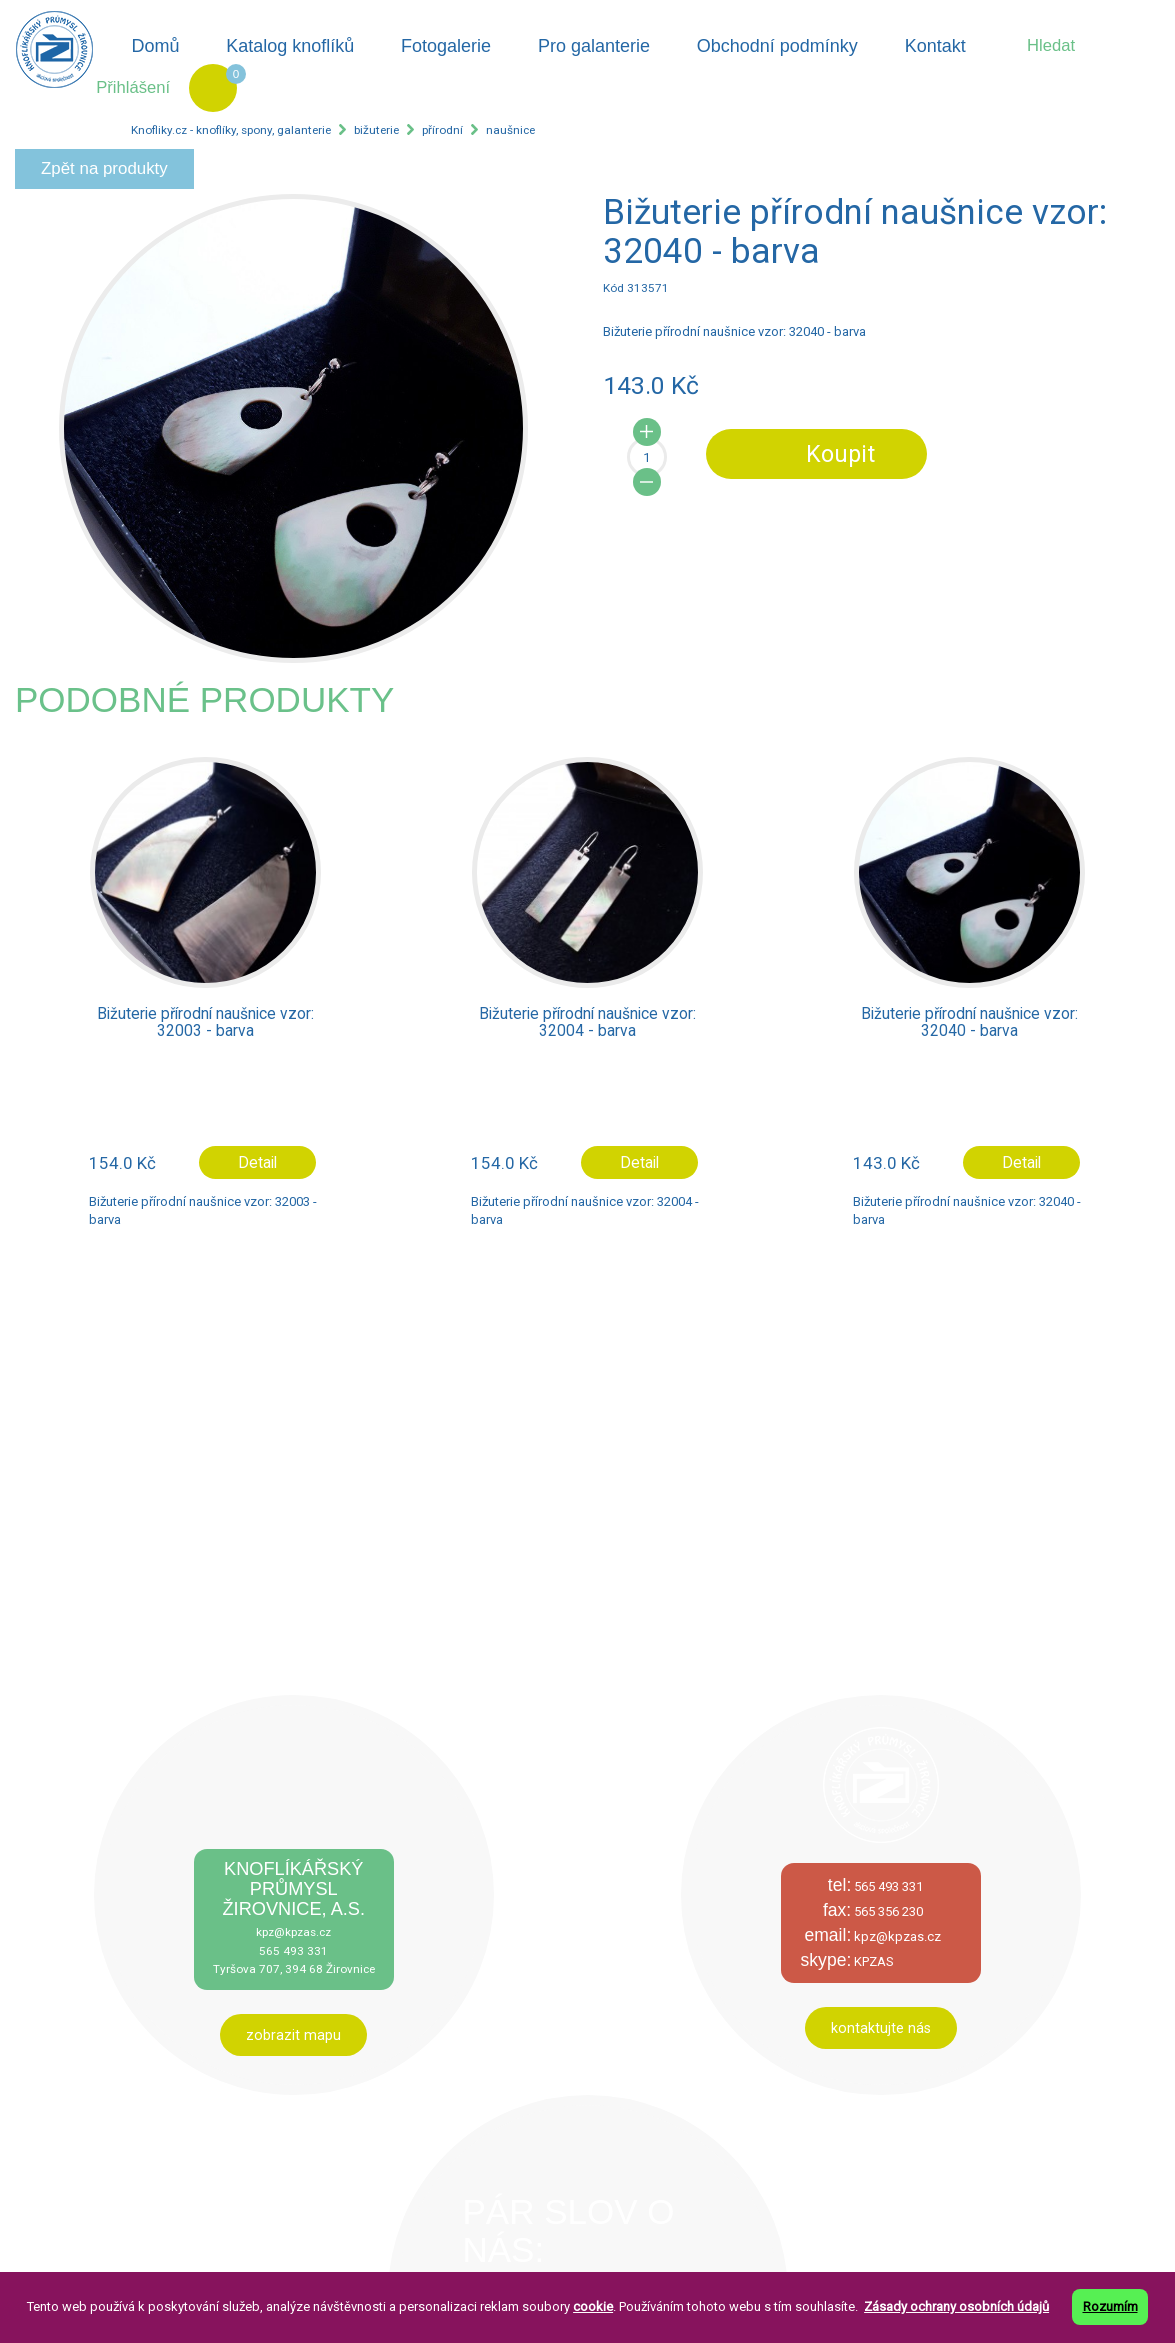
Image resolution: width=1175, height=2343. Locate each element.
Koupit (840, 454)
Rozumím (1110, 2306)
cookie (593, 2306)
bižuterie (376, 130)
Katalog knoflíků (290, 46)
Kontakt (935, 46)
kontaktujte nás (881, 2028)
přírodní (442, 130)
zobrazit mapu (293, 2035)
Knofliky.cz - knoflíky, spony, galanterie (231, 130)
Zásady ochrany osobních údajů (956, 2306)
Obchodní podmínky (777, 46)
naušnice (510, 130)
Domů (155, 46)
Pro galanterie (594, 46)
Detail (257, 1162)
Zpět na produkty (104, 168)
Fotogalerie (446, 46)
